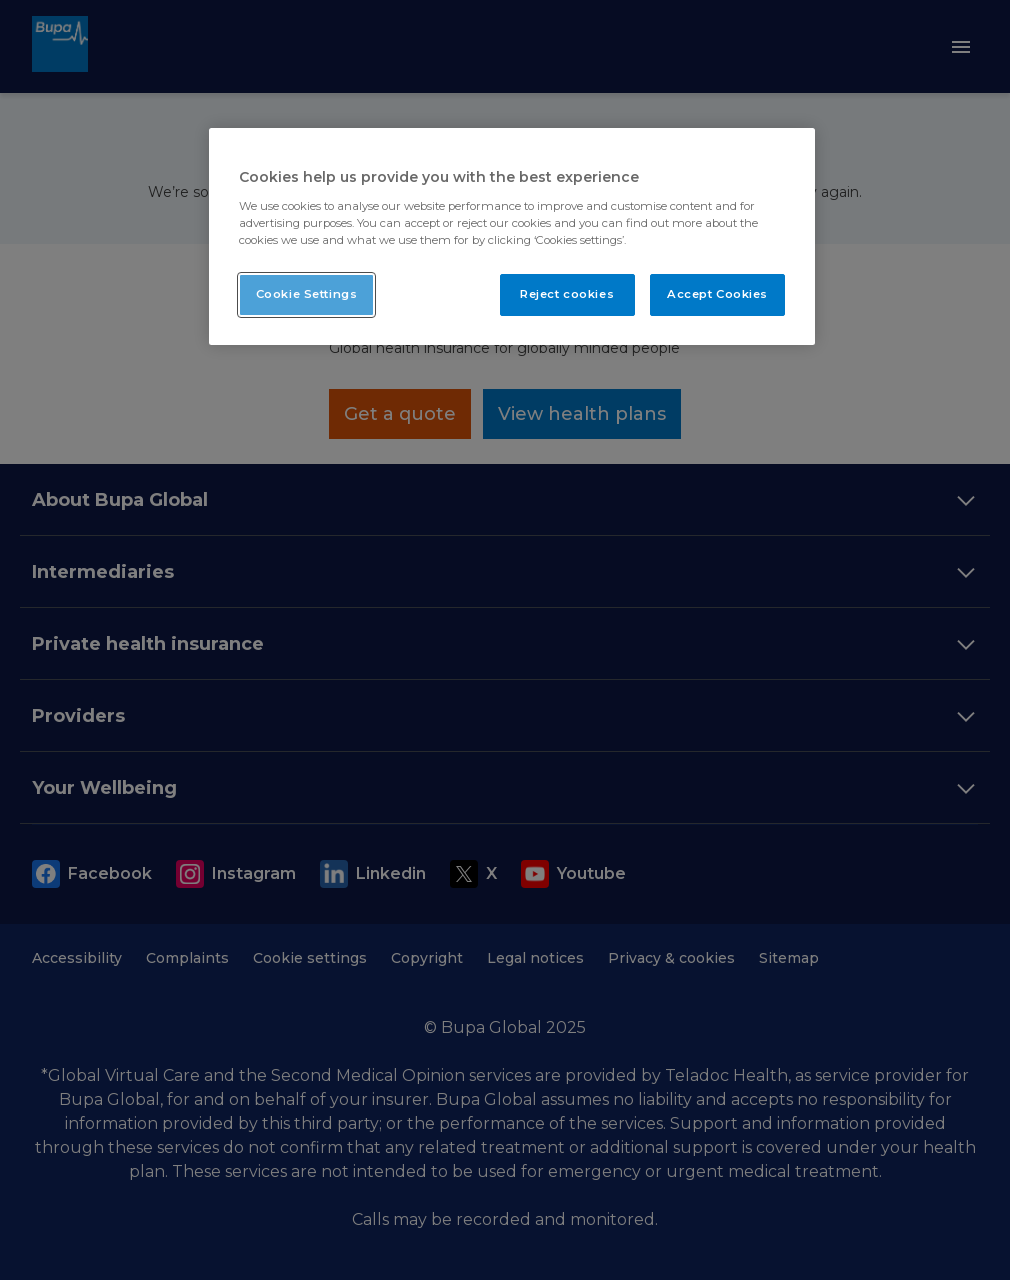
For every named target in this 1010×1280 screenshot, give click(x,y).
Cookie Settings (307, 294)
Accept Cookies (717, 294)
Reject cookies (567, 294)
